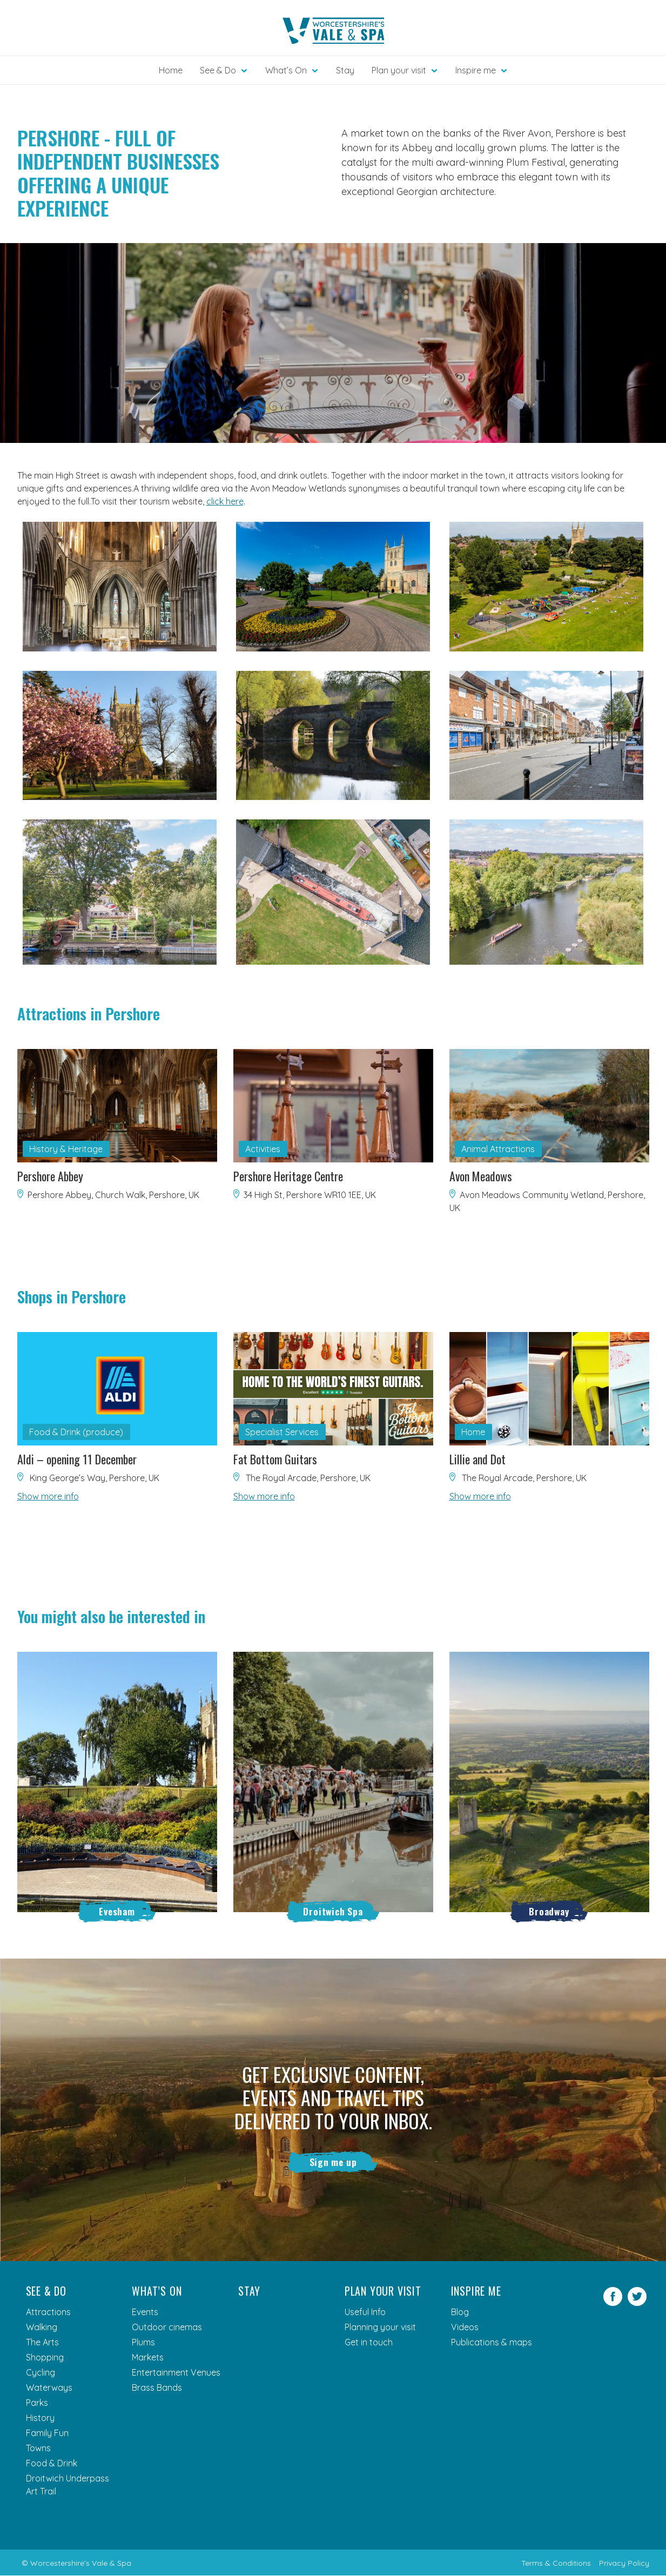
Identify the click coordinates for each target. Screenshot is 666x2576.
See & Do (46, 2291)
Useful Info (365, 2312)
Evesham (117, 1911)
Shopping (45, 2357)
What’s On (156, 2291)
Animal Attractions (498, 1149)
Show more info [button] (48, 1496)
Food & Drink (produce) (76, 1432)
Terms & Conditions (556, 2563)
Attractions (48, 2312)
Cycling (40, 2373)
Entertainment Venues (176, 2373)
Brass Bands (157, 2388)
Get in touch (369, 2342)
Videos (465, 2327)
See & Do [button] (218, 70)
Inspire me (476, 2291)
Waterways (49, 2388)
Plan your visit (383, 2291)
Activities (262, 1149)
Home (171, 70)
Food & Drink (51, 2463)
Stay (345, 70)
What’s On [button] (286, 70)
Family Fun (47, 2433)
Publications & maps (491, 2342)
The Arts (42, 2342)
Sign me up (333, 2162)
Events (145, 2312)
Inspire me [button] (475, 70)
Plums (143, 2342)
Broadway (549, 1911)
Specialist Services (282, 1432)
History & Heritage (66, 1149)
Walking (41, 2327)
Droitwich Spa (333, 1911)
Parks (37, 2403)
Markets (148, 2357)
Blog (460, 2312)
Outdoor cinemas (167, 2327)
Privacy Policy (624, 2563)
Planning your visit (380, 2327)
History (40, 2418)
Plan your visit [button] (399, 70)
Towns (38, 2448)
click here (225, 501)
